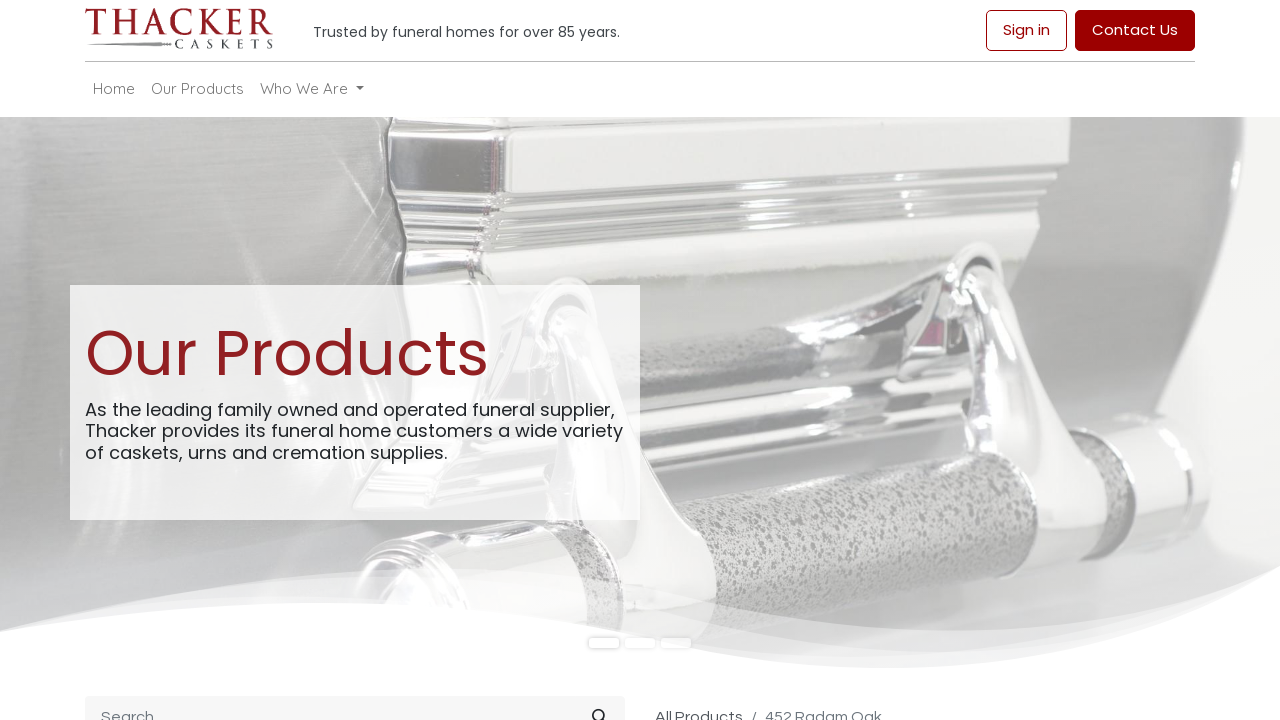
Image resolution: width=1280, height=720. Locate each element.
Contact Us (1135, 29)
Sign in (1026, 29)
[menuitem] (114, 89)
